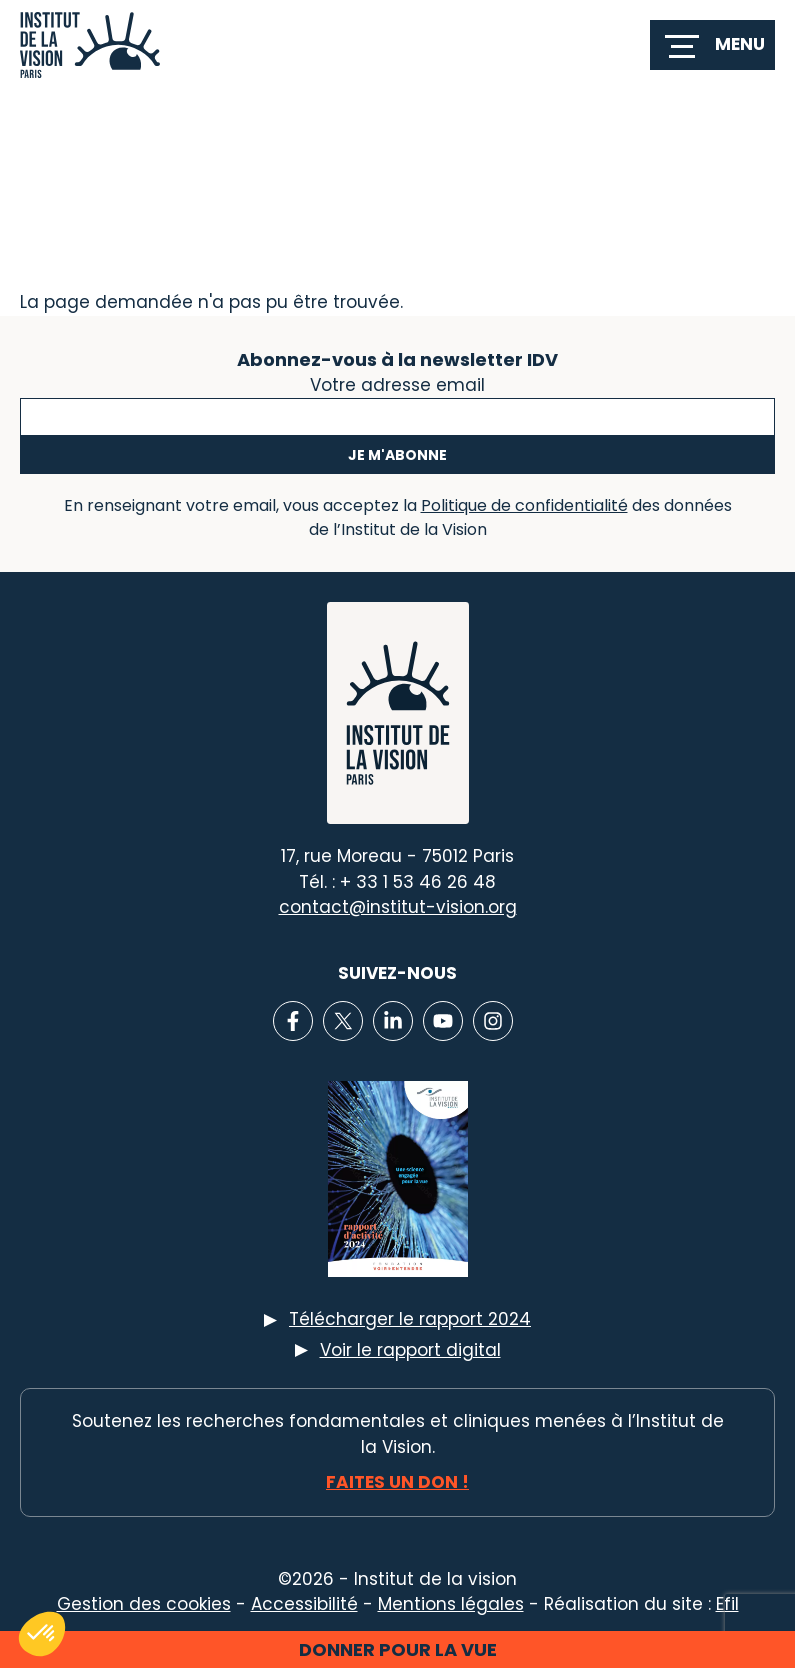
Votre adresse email (397, 383)
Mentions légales (451, 1604)
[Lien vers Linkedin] (393, 1021)
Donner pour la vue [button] (398, 1649)
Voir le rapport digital (410, 1350)
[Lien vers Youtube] (443, 1021)
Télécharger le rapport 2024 (410, 1319)
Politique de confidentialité (524, 505)
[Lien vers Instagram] (493, 1021)
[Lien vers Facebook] (293, 1021)
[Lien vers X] (343, 1021)
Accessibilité (304, 1604)
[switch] (712, 45)
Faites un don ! (397, 1482)
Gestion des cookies (144, 1604)
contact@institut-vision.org (398, 907)
